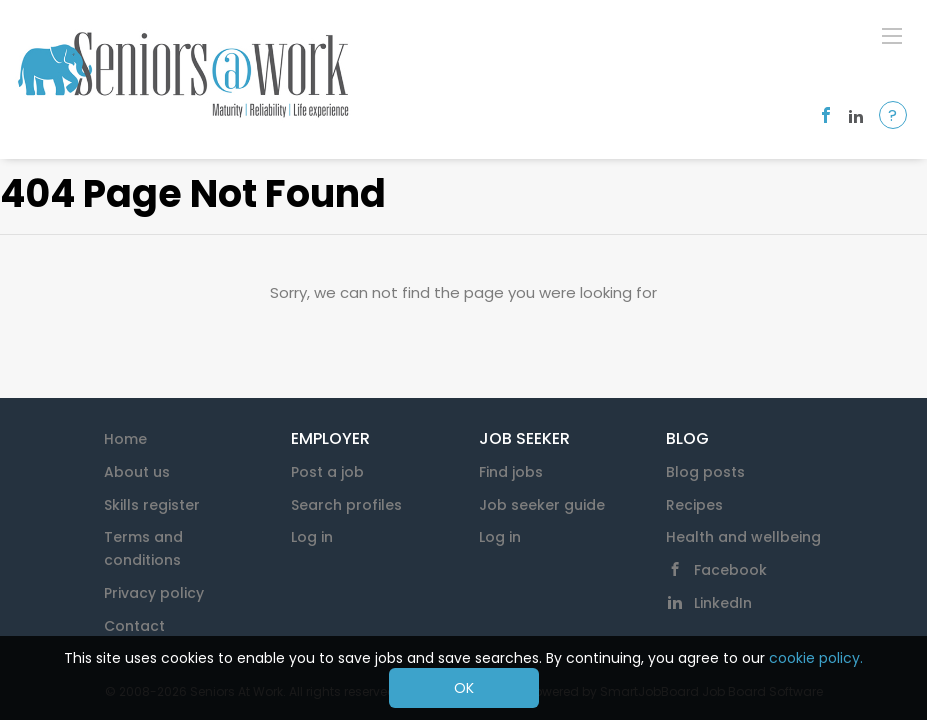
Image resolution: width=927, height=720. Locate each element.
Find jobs (511, 472)
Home (125, 439)
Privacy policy (154, 593)
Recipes (694, 505)
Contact (134, 626)
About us (137, 472)
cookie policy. (816, 658)
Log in (312, 537)
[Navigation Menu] (892, 35)
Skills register (152, 505)
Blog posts (705, 472)
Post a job (327, 472)
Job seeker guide (542, 505)
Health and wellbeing (743, 537)
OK (464, 688)
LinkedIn (723, 603)
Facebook (730, 570)
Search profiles (346, 505)
